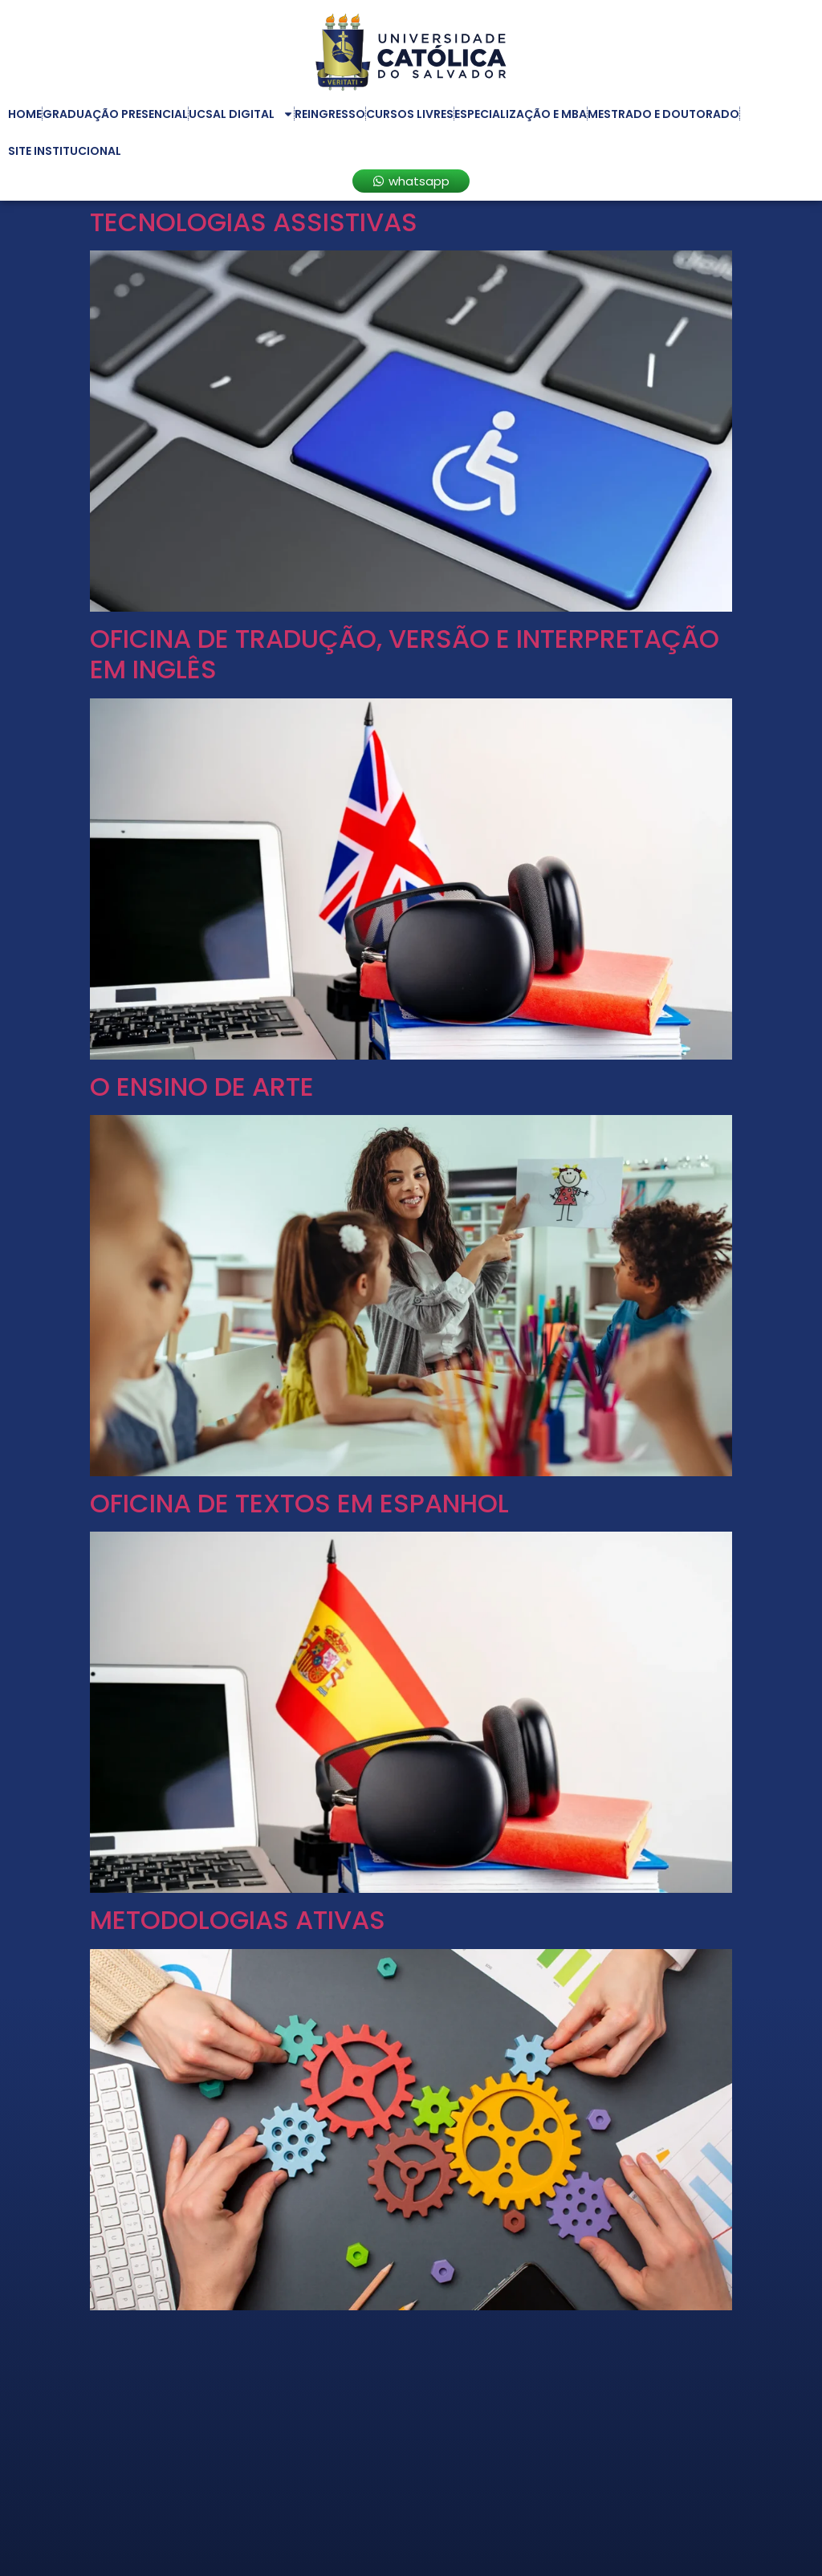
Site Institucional (64, 151)
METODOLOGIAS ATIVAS (237, 1920)
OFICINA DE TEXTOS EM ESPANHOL (299, 1503)
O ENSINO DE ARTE (202, 1086)
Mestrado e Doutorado (663, 114)
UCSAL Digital (241, 114)
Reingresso (330, 114)
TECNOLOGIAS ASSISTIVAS (253, 222)
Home (25, 114)
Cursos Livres (410, 114)
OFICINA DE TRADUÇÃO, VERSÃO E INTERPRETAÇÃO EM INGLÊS (404, 654)
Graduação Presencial (115, 114)
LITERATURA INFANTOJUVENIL (268, 2337)
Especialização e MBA (520, 114)
